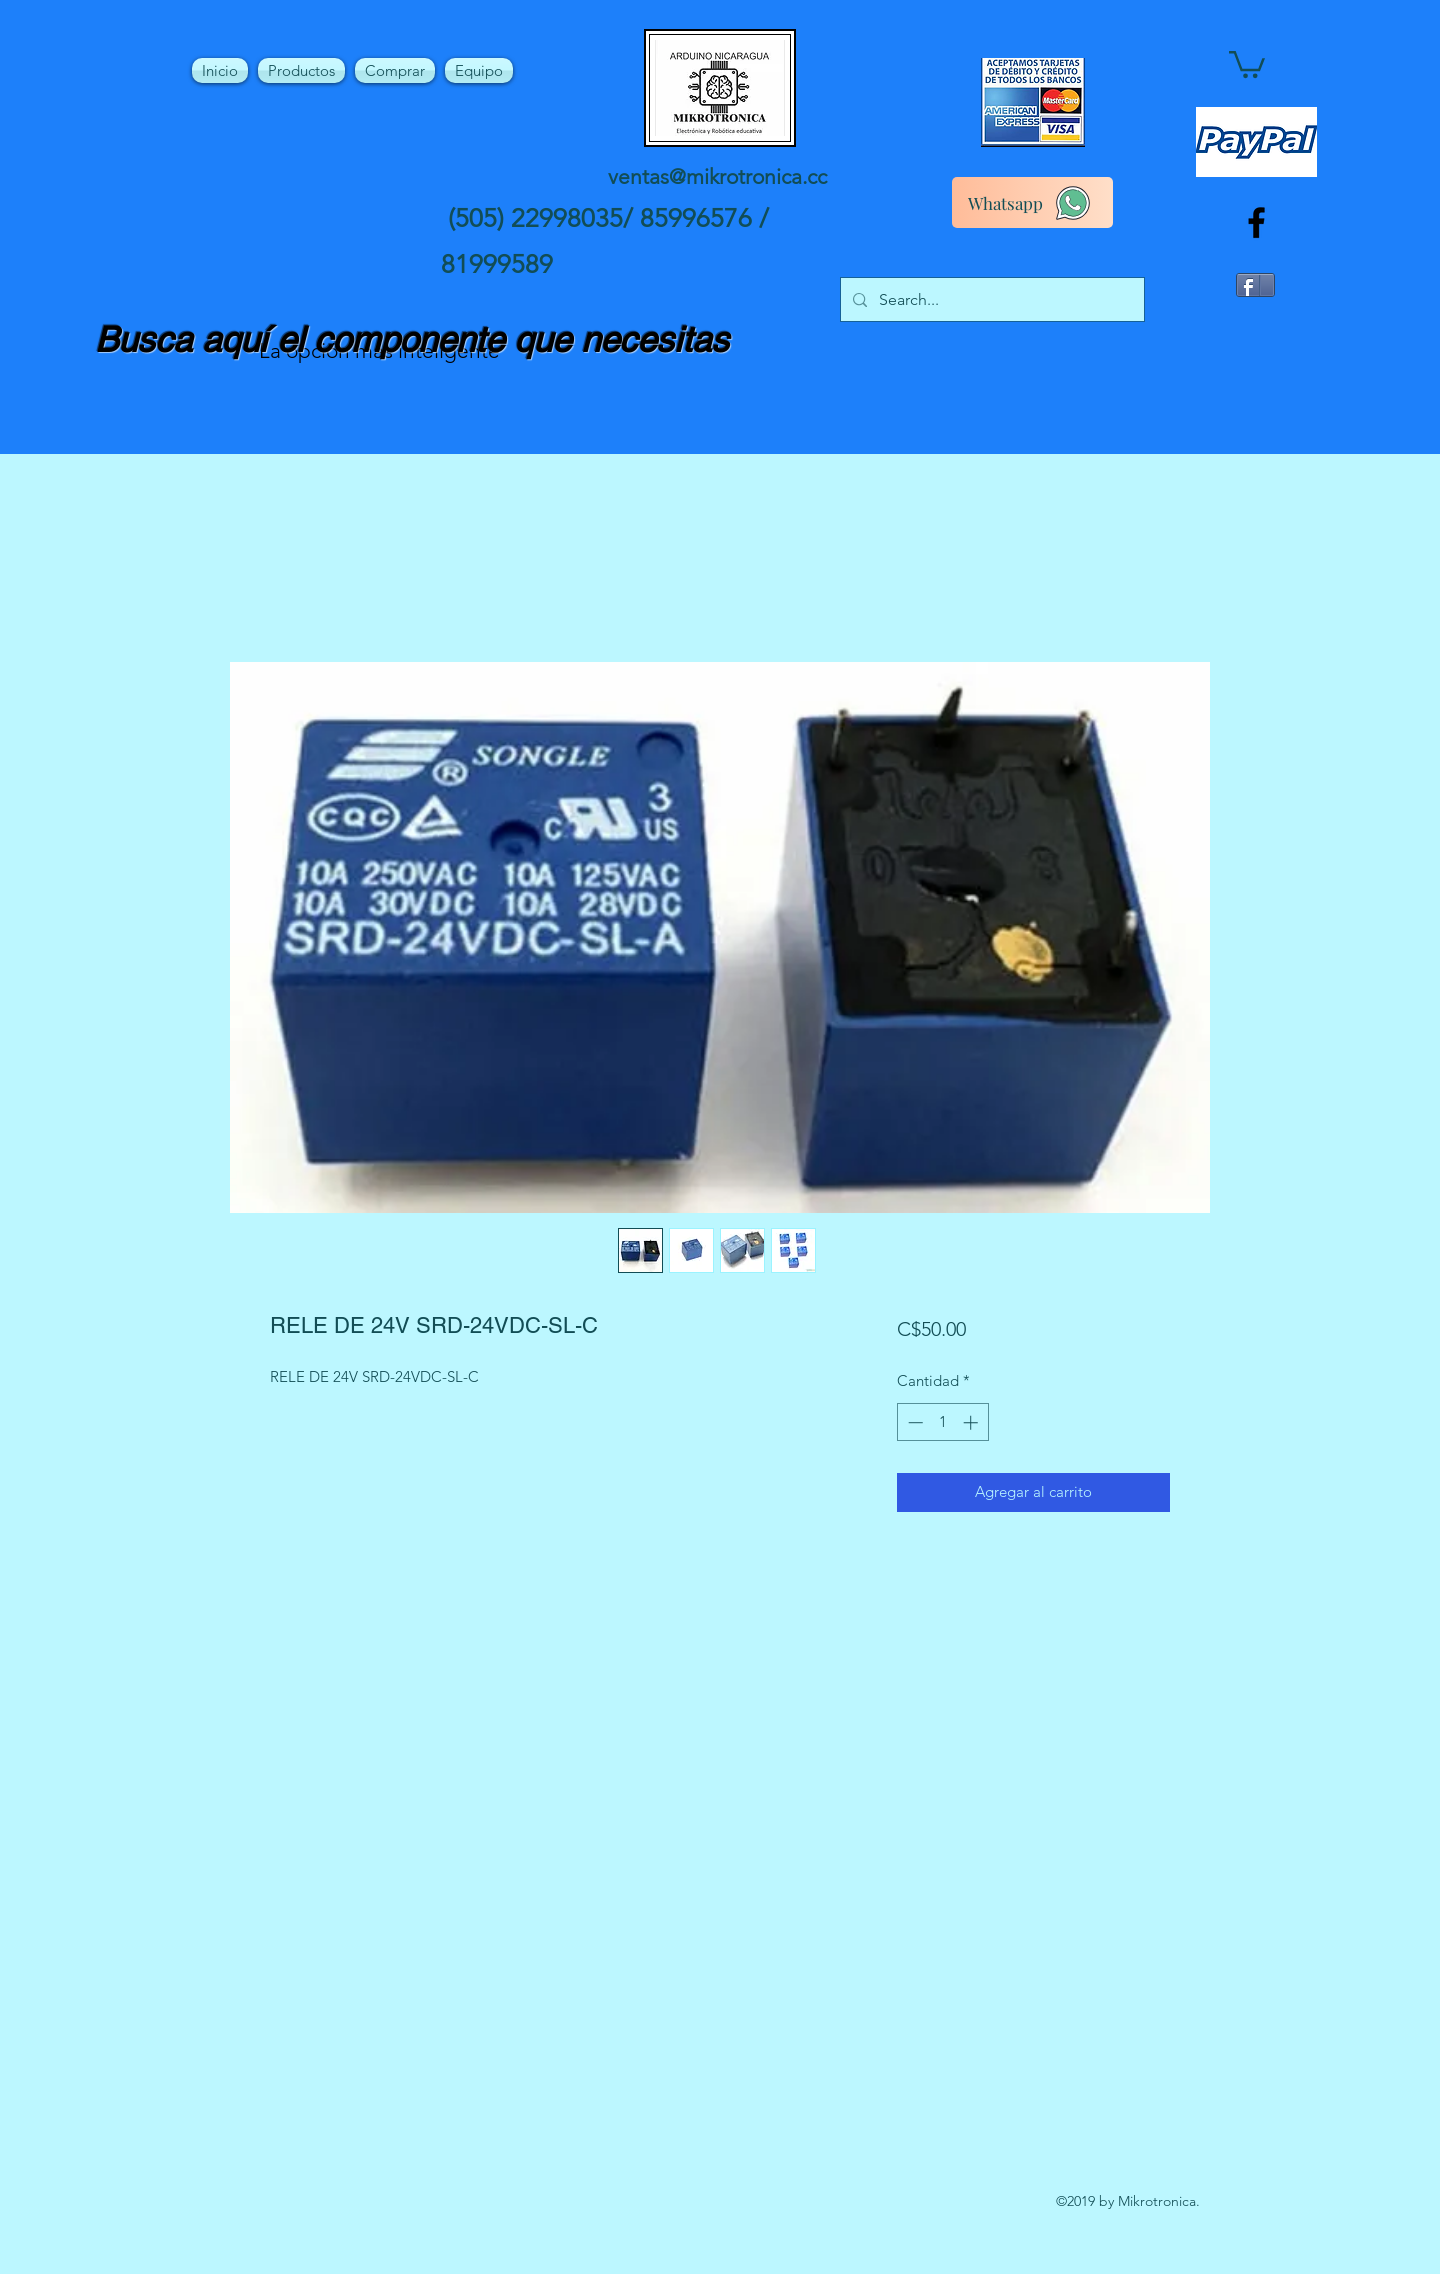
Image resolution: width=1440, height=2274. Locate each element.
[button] (1247, 63)
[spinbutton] (942, 1422)
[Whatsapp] (1032, 202)
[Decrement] (913, 1422)
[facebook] (1256, 222)
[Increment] (972, 1422)
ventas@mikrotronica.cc (717, 176)
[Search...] (990, 300)
